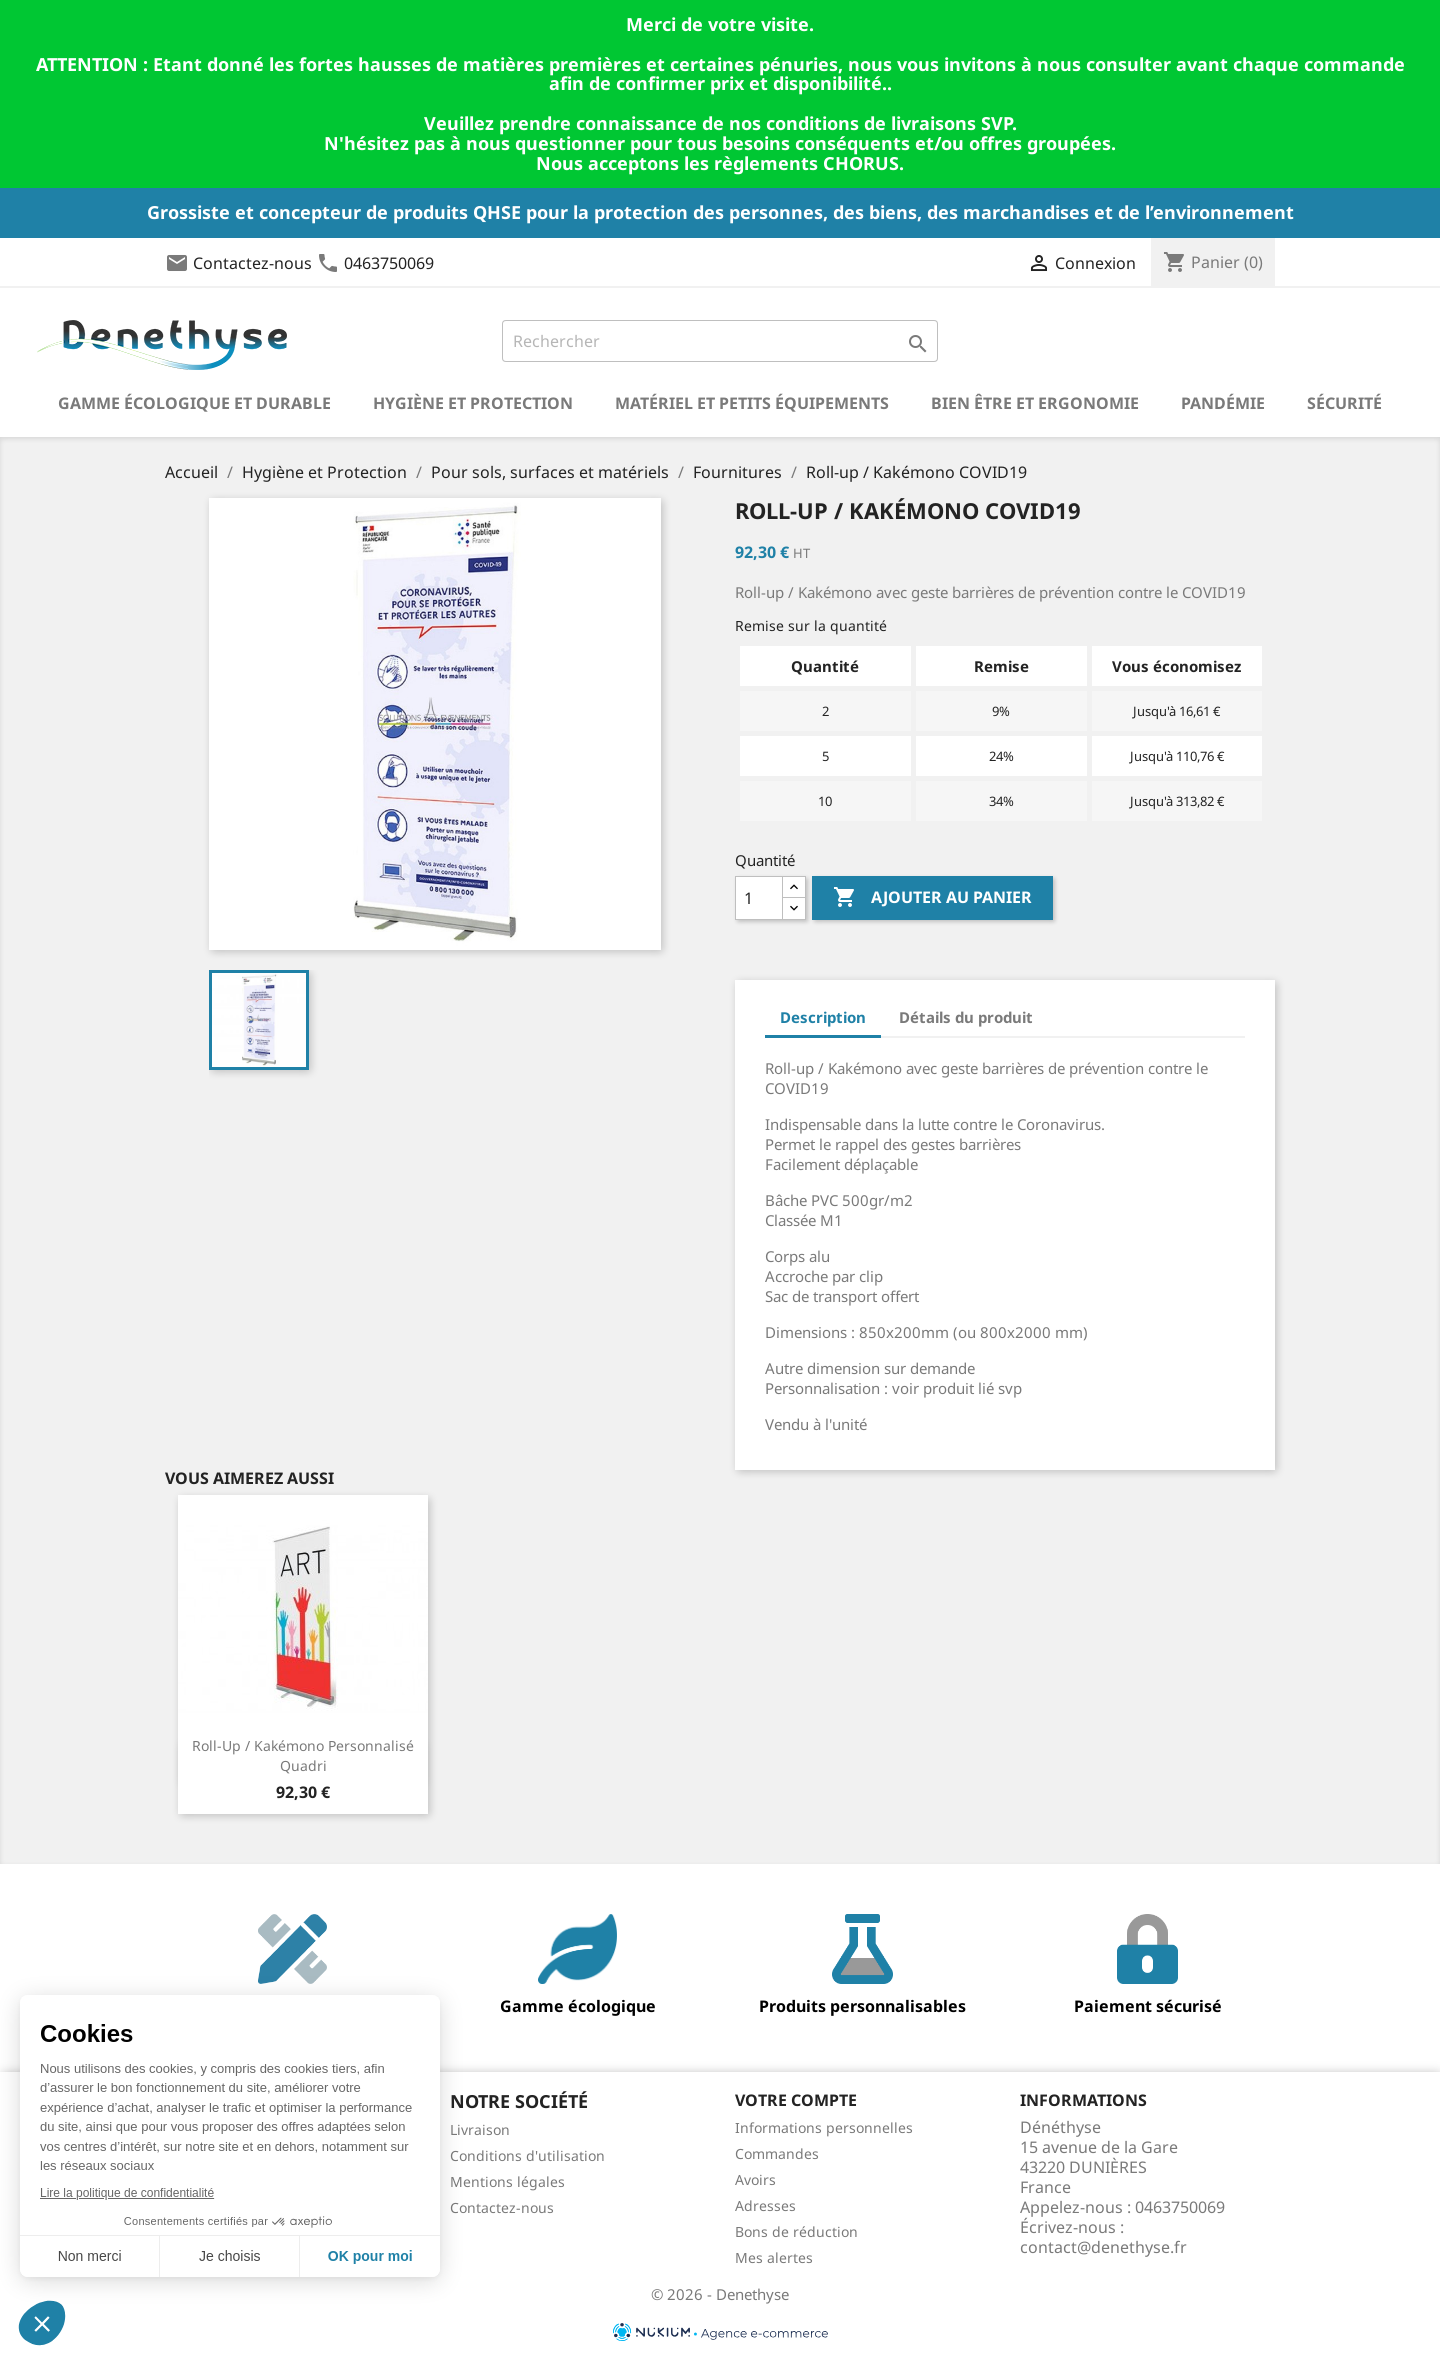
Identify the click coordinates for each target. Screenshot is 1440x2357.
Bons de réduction (796, 2231)
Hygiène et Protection (473, 403)
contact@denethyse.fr (1103, 2247)
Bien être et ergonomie (1035, 403)
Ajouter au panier (932, 898)
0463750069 (389, 263)
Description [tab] (823, 1017)
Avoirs (755, 2179)
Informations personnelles (824, 2127)
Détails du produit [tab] (966, 1017)
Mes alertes (774, 2257)
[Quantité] (759, 898)
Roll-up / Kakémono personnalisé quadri (303, 1755)
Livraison (480, 2129)
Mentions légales (507, 2181)
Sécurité (1344, 403)
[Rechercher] (720, 341)
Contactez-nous (252, 263)
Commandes (777, 2153)
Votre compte (796, 2100)
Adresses (765, 2205)
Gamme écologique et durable (194, 403)
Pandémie (1223, 403)
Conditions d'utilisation (527, 2155)
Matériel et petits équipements (752, 403)
